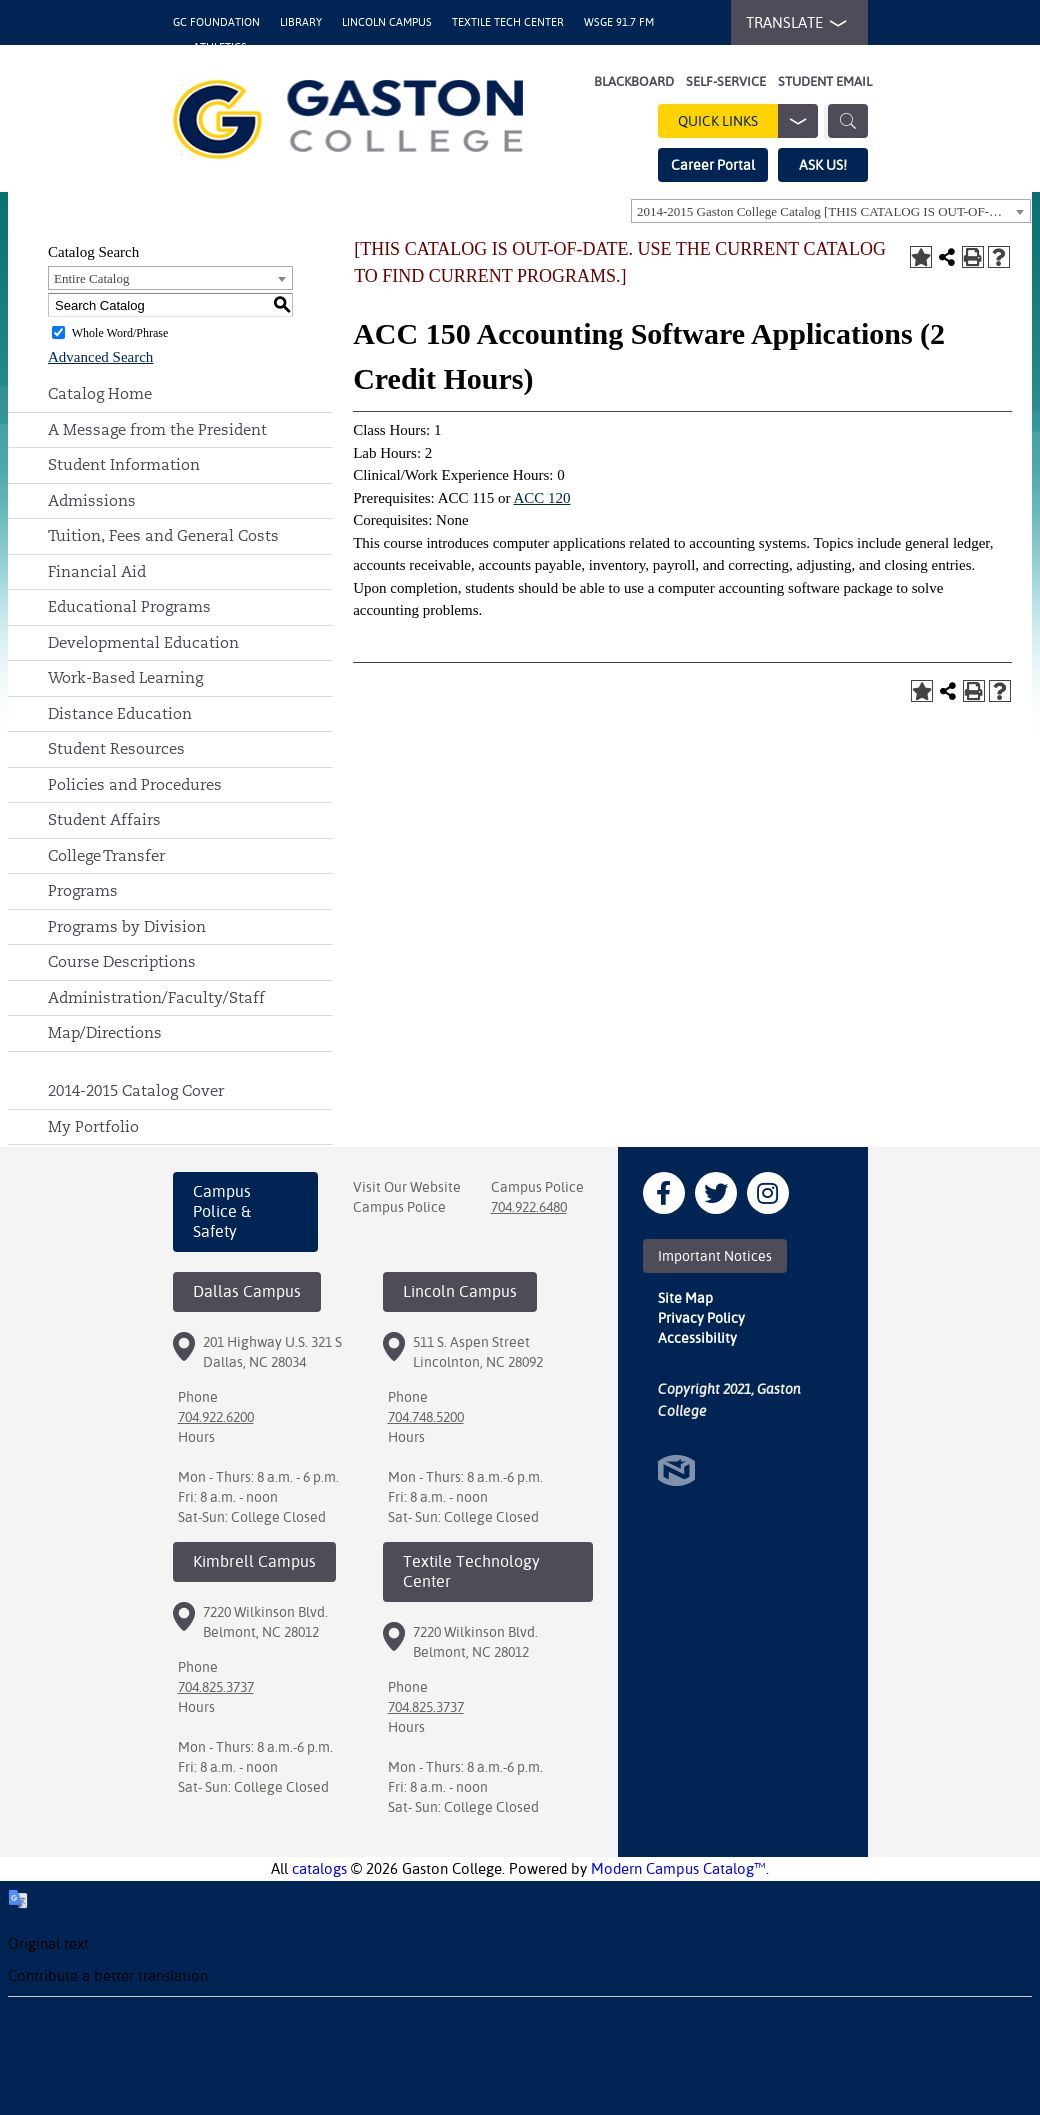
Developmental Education (143, 642)
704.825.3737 (216, 1687)
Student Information (124, 464)
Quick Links (748, 121)
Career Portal (713, 165)
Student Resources (116, 748)
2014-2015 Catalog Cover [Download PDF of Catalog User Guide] (136, 1090)
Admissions (92, 500)
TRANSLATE (792, 23)
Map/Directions (105, 1032)
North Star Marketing (676, 1470)
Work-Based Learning (125, 677)
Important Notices (715, 1256)
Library (301, 22)
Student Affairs (104, 819)
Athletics (220, 47)
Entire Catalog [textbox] (91, 278)
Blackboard (634, 81)
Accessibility (697, 1338)
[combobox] (831, 211)
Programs (83, 890)
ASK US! (823, 165)
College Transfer (106, 855)
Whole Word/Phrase (120, 333)
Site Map (685, 1298)
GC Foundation (216, 22)
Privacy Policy (701, 1318)
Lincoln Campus (387, 22)
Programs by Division (127, 926)
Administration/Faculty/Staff (156, 997)
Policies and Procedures (135, 784)
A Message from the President (157, 429)
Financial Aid (97, 571)
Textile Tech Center (508, 22)
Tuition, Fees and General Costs (163, 535)
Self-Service (726, 81)
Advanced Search (100, 357)
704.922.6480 (529, 1207)
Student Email (825, 81)
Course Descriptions (122, 961)
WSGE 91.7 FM (619, 22)
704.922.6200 (216, 1417)
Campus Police (399, 1207)
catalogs (319, 1868)
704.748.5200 (426, 1417)
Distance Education (120, 713)
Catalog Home (100, 393)
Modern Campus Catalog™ (678, 1868)
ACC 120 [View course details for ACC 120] (541, 498)
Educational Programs (129, 606)
